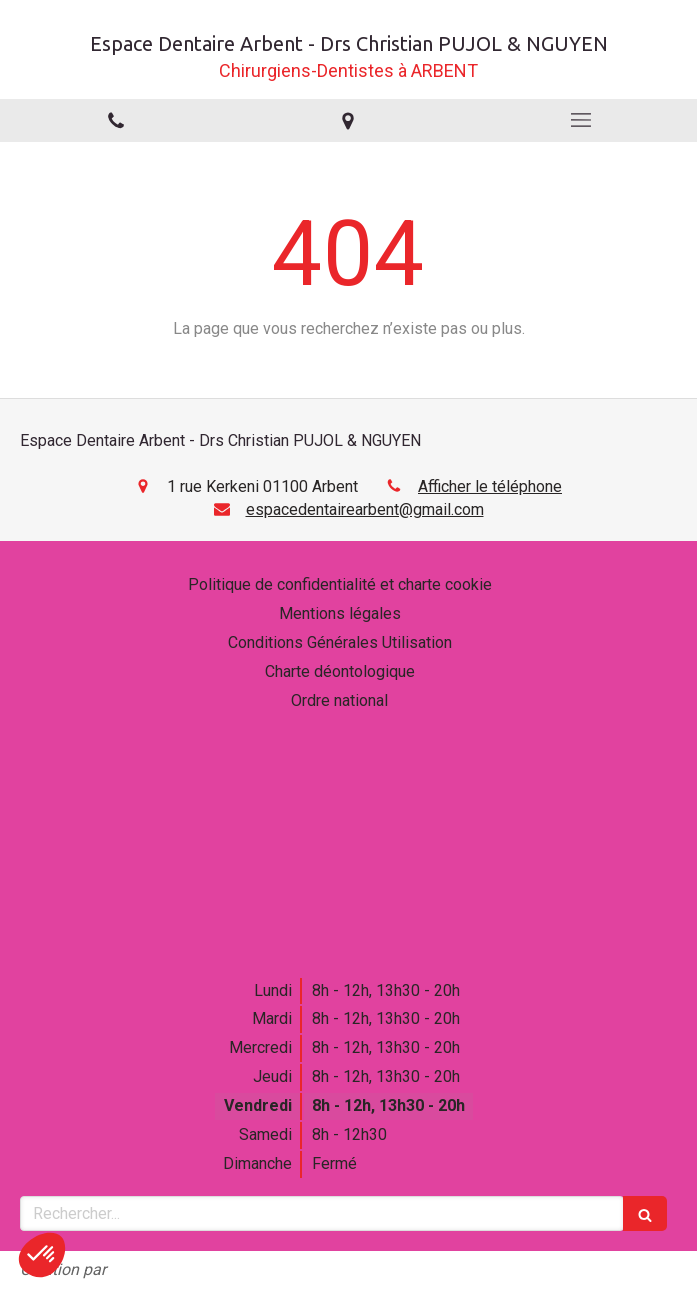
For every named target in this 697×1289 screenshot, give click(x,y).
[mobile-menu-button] (581, 120)
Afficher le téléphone (490, 486)
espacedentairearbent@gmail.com (365, 509)
